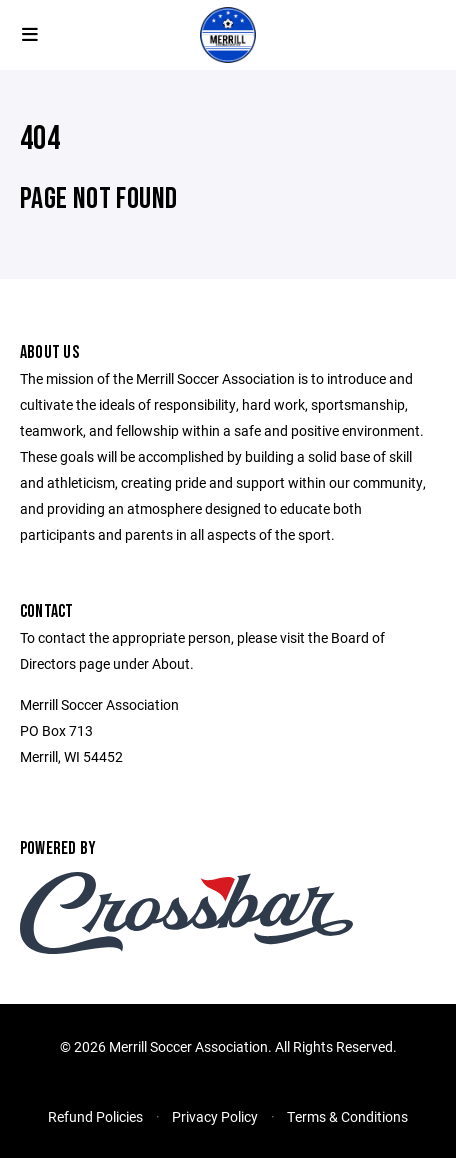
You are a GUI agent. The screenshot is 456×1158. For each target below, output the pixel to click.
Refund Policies (95, 1116)
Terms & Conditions (347, 1116)
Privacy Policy (215, 1116)
